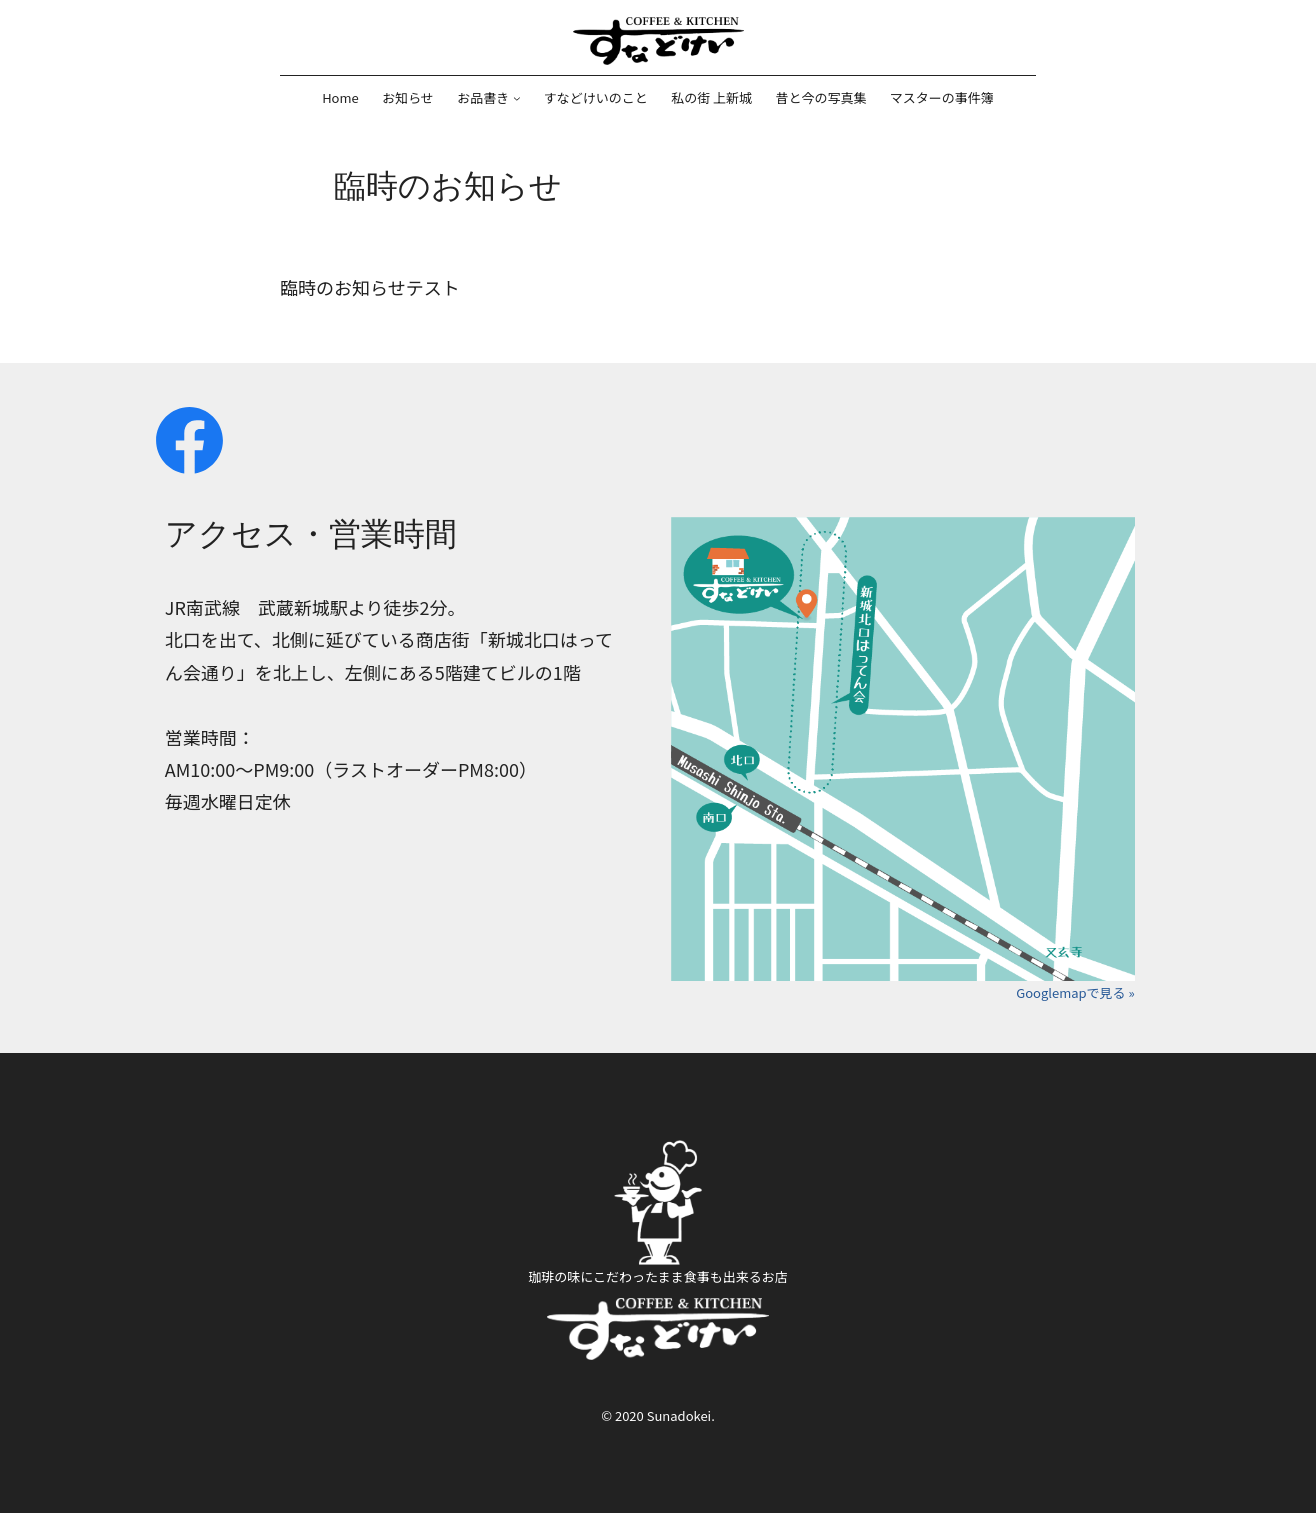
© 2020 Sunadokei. (658, 1415)
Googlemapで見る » (1075, 992)
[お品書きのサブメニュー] (517, 98)
